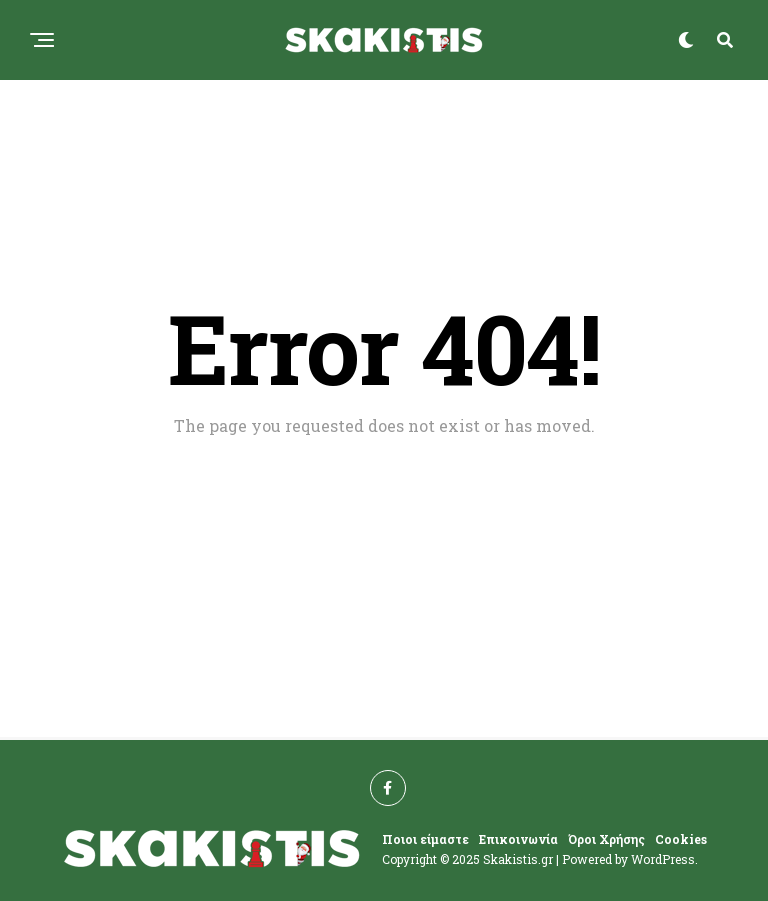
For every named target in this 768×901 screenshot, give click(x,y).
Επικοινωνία (518, 839)
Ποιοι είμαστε (425, 839)
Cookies (681, 839)
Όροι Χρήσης (606, 839)
